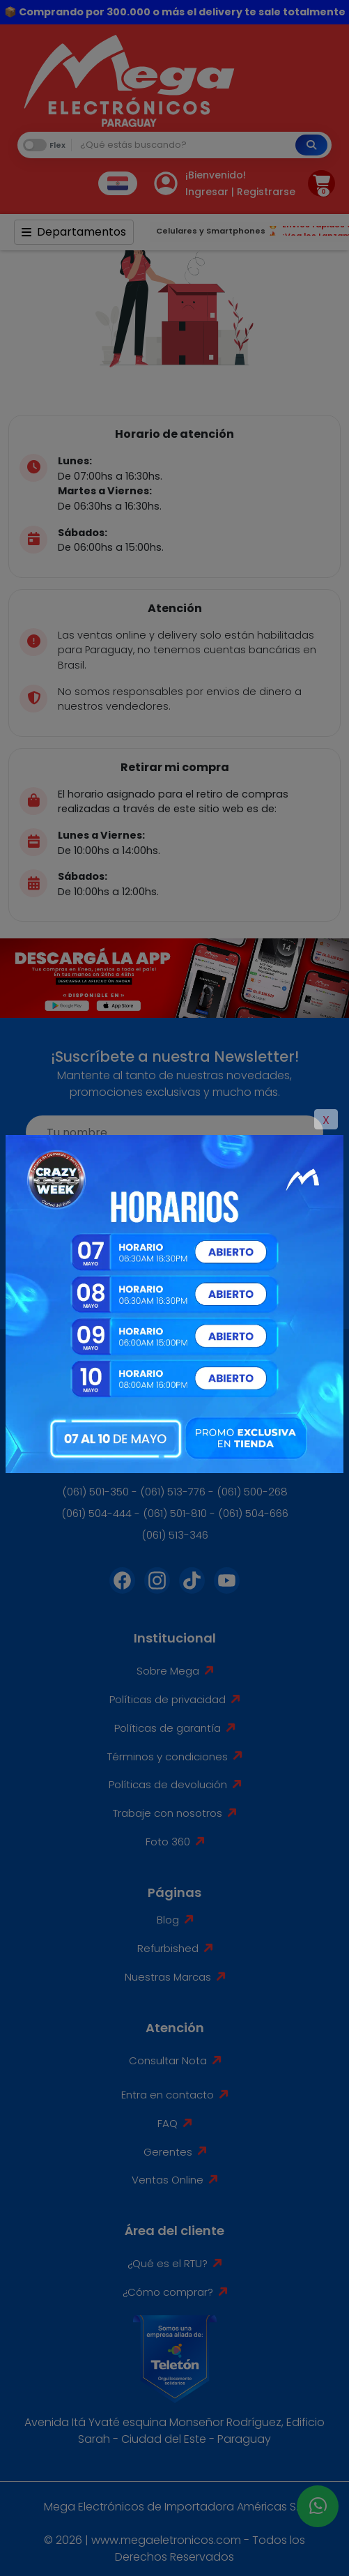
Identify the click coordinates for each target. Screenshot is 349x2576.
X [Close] (326, 1120)
